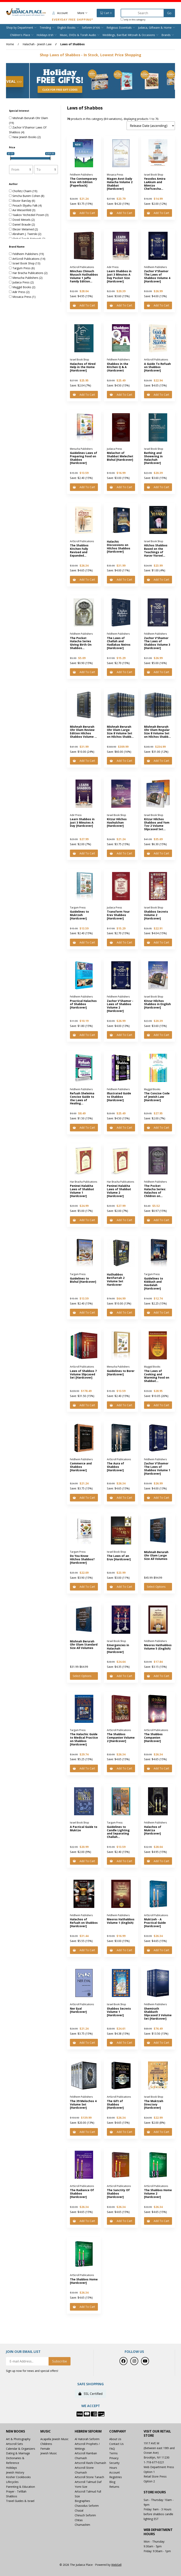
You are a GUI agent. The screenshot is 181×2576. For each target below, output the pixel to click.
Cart (105, 13)
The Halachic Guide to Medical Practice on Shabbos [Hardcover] (84, 1739)
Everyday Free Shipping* (72, 19)
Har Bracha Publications (28, 273)
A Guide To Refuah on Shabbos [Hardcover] (157, 367)
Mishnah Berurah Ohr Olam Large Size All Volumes (156, 1555)
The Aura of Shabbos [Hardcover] (115, 1466)
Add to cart (84, 213)
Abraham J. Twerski (25, 234)
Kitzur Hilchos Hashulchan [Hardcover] (117, 822)
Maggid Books (22, 287)
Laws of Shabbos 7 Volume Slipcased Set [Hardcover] (83, 1374)
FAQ (112, 2449)
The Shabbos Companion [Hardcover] (153, 1737)
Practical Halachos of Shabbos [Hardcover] (83, 1004)
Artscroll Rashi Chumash (90, 2463)
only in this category (133, 19)
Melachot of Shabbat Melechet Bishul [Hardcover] (120, 456)
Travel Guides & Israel (20, 2501)
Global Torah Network (27, 239)
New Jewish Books (24, 137)
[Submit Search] (169, 13)
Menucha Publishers (25, 278)
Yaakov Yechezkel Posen (28, 215)
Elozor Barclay (22, 201)
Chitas (79, 2520)
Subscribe (59, 2361)
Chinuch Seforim (85, 2515)
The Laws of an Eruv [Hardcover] (119, 1557)
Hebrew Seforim (88, 2431)
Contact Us (116, 2444)
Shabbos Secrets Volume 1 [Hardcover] (119, 2012)
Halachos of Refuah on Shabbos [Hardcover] (84, 1922)
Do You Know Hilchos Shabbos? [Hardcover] (82, 1559)
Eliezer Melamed (23, 229)
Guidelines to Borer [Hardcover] (120, 1372)
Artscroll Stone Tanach (89, 2477)
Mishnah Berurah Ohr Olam (30, 118)
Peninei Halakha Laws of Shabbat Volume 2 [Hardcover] (119, 1191)
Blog (112, 2482)
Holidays (11, 2468)
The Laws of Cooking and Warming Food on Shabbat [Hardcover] (156, 1377)
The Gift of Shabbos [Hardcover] (115, 2104)
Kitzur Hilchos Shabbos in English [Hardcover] (157, 1004)
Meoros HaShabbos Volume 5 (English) (158, 1646)
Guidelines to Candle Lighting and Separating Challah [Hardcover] (118, 1833)
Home (10, 44)
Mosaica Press (22, 297)
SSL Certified (90, 2393)
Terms (113, 2453)
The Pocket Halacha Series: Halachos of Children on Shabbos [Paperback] (155, 1194)
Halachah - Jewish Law (37, 44)
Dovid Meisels (21, 220)
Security (114, 2463)
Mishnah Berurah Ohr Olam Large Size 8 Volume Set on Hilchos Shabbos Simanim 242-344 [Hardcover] (121, 735)
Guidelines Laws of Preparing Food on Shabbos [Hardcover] (83, 458)
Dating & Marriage (18, 2453)
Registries (115, 2477)
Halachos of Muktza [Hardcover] (152, 1830)
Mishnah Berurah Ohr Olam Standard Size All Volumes (83, 1644)
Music (45, 2431)
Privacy (113, 2458)
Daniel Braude (22, 224)
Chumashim (82, 2525)
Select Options (156, 1587)
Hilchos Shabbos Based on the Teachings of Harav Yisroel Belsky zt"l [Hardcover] (155, 553)
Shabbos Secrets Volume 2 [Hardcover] (156, 915)
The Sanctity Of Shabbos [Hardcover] (118, 2193)
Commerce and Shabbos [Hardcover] (81, 1466)
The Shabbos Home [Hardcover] (84, 2281)
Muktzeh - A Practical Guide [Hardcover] (155, 1922)
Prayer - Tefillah (16, 2491)
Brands (166, 35)
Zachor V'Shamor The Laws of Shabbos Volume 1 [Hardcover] (157, 1468)
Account (60, 13)
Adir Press (19, 292)
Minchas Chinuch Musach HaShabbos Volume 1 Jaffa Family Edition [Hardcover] (84, 277)
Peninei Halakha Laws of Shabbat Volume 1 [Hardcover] (82, 1191)
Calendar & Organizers (20, 2449)
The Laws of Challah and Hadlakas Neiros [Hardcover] (118, 643)
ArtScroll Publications (26, 259)
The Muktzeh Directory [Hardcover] (153, 2104)
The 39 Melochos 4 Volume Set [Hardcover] (83, 2104)
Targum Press (21, 268)
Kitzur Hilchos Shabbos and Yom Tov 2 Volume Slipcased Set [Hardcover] (156, 825)
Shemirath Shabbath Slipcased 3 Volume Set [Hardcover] (158, 2013)
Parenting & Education (20, 2487)
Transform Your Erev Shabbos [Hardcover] (118, 915)
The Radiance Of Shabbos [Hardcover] (82, 2193)
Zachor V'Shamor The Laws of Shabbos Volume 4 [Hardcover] (157, 276)
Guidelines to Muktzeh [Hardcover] (79, 915)
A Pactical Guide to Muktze (83, 1828)
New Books (15, 2431)
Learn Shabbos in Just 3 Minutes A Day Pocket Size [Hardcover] (119, 276)
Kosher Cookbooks (18, 2477)
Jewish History (15, 2472)
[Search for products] (143, 13)
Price (12, 147)
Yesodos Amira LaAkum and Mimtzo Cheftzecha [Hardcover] (154, 185)
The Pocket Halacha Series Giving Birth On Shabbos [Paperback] (80, 644)
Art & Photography (18, 2439)
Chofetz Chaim (22, 191)
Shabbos (11, 2496)
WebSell (116, 2565)
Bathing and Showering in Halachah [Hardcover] (153, 458)
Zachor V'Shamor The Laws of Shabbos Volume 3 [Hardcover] (157, 643)
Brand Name (17, 246)
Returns (114, 2487)
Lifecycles (12, 2482)
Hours (113, 2468)
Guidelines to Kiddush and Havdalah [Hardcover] (153, 1283)
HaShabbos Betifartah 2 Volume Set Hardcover (115, 1279)
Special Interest (19, 110)
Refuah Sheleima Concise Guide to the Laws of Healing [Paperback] (82, 1100)
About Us (115, 2439)
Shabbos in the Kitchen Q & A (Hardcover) (117, 367)
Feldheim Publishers (25, 254)
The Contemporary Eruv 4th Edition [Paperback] (83, 182)
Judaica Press (21, 282)
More (82, 13)
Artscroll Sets (14, 2444)
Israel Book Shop (23, 263)
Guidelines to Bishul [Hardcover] (83, 1280)
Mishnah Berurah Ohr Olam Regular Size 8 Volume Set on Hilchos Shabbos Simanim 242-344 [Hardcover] (158, 735)
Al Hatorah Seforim (87, 2439)
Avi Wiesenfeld (22, 210)
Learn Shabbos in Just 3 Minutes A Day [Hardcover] (82, 822)
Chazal (79, 2510)
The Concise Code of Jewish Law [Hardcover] (157, 1096)
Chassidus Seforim (87, 2506)
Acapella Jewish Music (54, 2439)
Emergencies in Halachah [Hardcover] (118, 1648)
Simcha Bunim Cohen (26, 196)
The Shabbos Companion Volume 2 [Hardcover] (121, 1737)
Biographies (82, 2501)
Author (13, 184)
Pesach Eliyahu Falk (25, 205)
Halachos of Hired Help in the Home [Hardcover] (82, 367)
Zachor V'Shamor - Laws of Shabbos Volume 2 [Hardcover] (120, 1006)
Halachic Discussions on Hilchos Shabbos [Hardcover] (118, 546)
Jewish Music (48, 2453)
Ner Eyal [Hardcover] (78, 2010)
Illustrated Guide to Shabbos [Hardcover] (119, 1096)
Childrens (46, 2444)
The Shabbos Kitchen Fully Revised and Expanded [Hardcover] (79, 552)
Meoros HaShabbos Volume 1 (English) (120, 1921)
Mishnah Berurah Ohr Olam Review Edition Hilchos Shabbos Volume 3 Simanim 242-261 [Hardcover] (83, 735)
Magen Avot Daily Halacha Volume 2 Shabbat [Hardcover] (119, 184)
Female (45, 2449)
